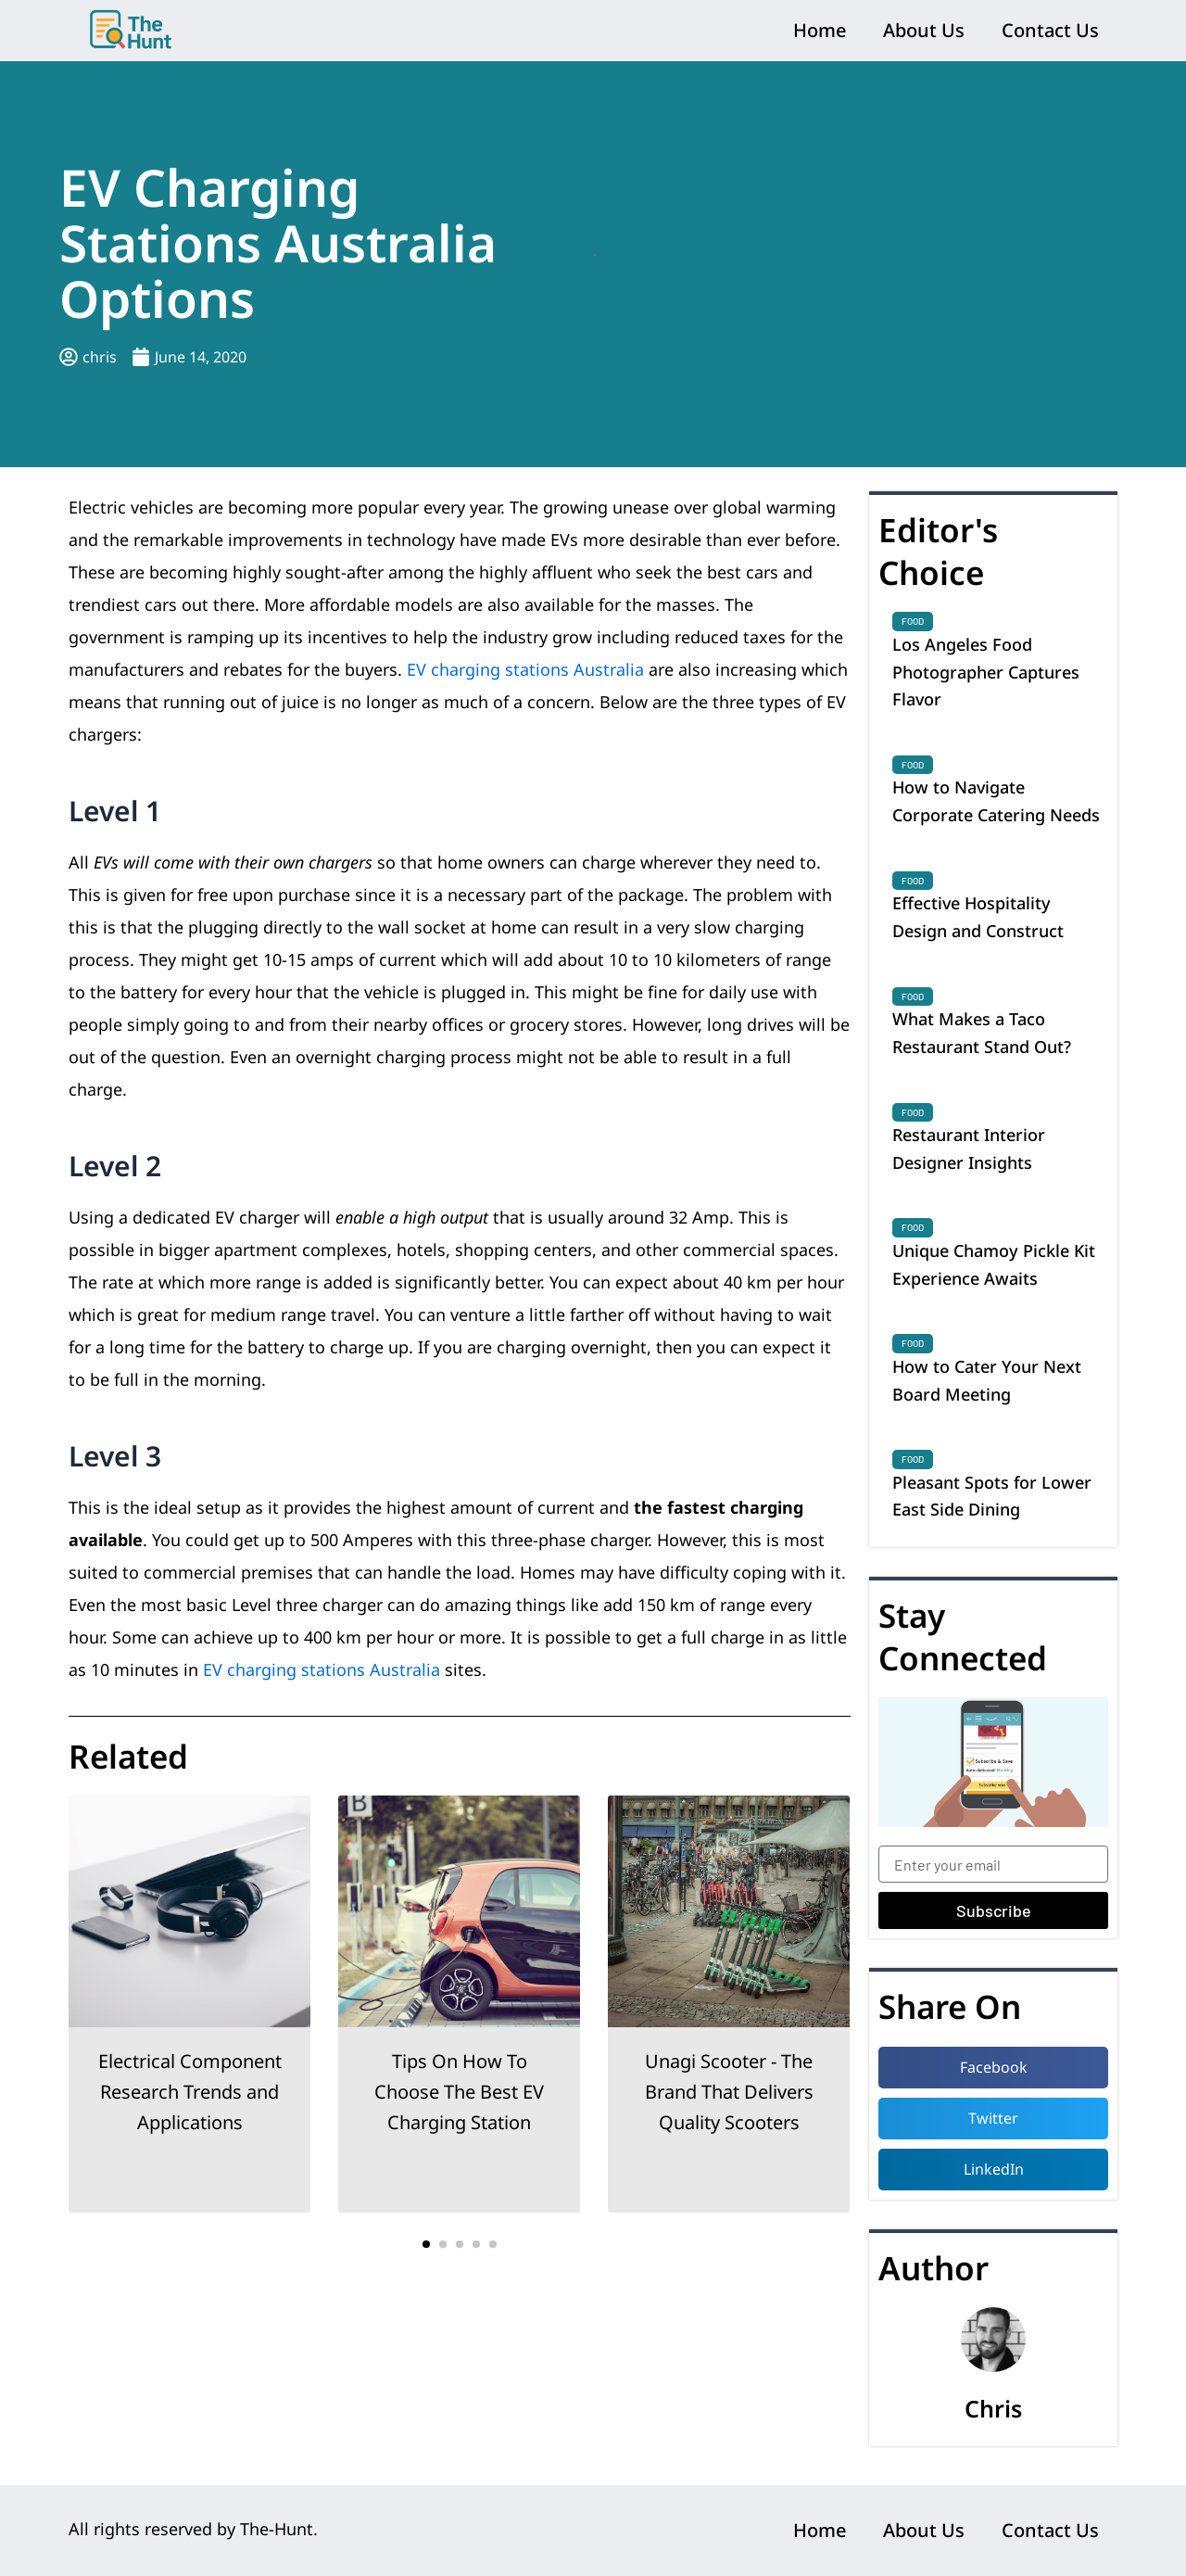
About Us (924, 30)
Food (913, 621)
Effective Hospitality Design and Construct (978, 917)
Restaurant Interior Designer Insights (968, 1148)
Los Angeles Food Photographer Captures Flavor (985, 671)
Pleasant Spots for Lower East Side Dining (991, 1496)
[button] (426, 2244)
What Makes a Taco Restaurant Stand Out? (981, 1033)
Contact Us (1050, 30)
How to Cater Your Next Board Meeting (986, 1380)
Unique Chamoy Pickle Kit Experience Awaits (993, 1264)
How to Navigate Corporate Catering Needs (996, 801)
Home (819, 30)
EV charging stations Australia (525, 669)
